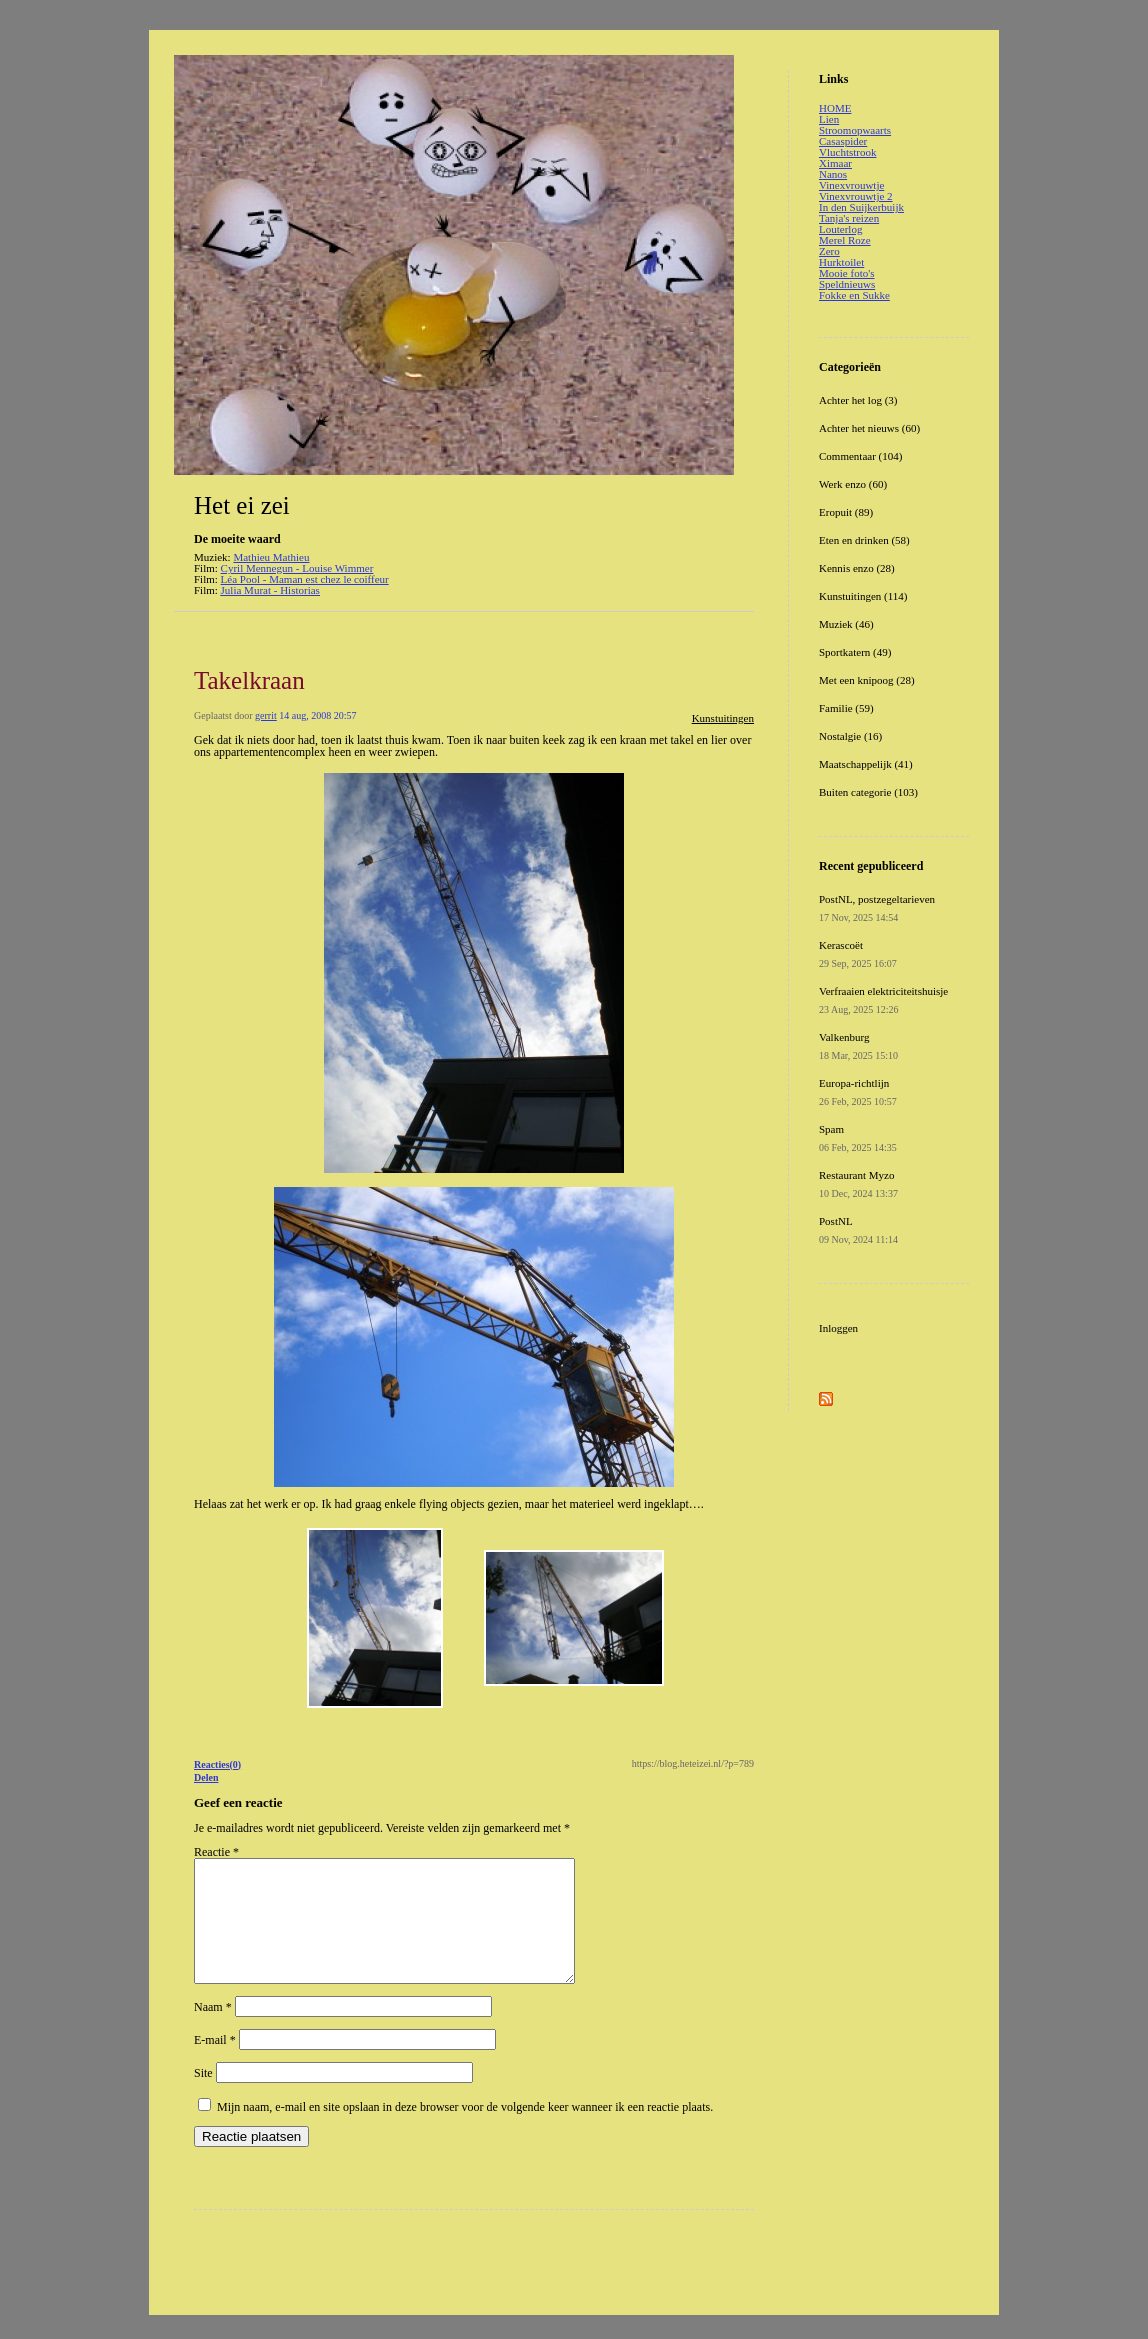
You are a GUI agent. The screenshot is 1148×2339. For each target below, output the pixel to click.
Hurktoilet (841, 262)
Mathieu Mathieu (271, 557)
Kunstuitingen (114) (863, 596)
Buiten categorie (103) (868, 792)
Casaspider (843, 141)
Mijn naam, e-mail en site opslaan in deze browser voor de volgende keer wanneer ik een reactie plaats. (465, 2131)
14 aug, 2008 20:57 (317, 715)
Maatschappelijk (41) (866, 764)
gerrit (266, 715)
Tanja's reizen (849, 218)
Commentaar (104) (860, 456)
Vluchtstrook (847, 152)
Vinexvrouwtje (851, 185)
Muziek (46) (846, 624)
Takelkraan (249, 680)
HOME (835, 108)
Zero (829, 251)
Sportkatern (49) (855, 652)
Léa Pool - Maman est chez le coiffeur (305, 579)
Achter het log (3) (858, 400)
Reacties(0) (217, 1764)
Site (203, 2097)
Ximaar (835, 163)
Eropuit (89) (846, 512)
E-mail (215, 2064)
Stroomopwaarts (855, 130)
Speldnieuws (847, 284)
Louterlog (840, 229)
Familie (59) (846, 708)
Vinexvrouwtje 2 (856, 196)
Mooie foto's (846, 273)
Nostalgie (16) (850, 736)
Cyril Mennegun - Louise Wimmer (297, 568)
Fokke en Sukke (854, 295)
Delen (206, 1777)
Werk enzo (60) (853, 484)
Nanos (833, 174)
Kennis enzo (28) (857, 568)
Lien (829, 119)
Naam (213, 2031)
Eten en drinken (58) (864, 540)
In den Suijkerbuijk (861, 207)
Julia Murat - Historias (270, 590)
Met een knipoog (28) (867, 680)
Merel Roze (845, 240)
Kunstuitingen (723, 718)
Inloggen (838, 1328)
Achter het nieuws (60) (869, 428)
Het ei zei (242, 505)
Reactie (216, 1852)
